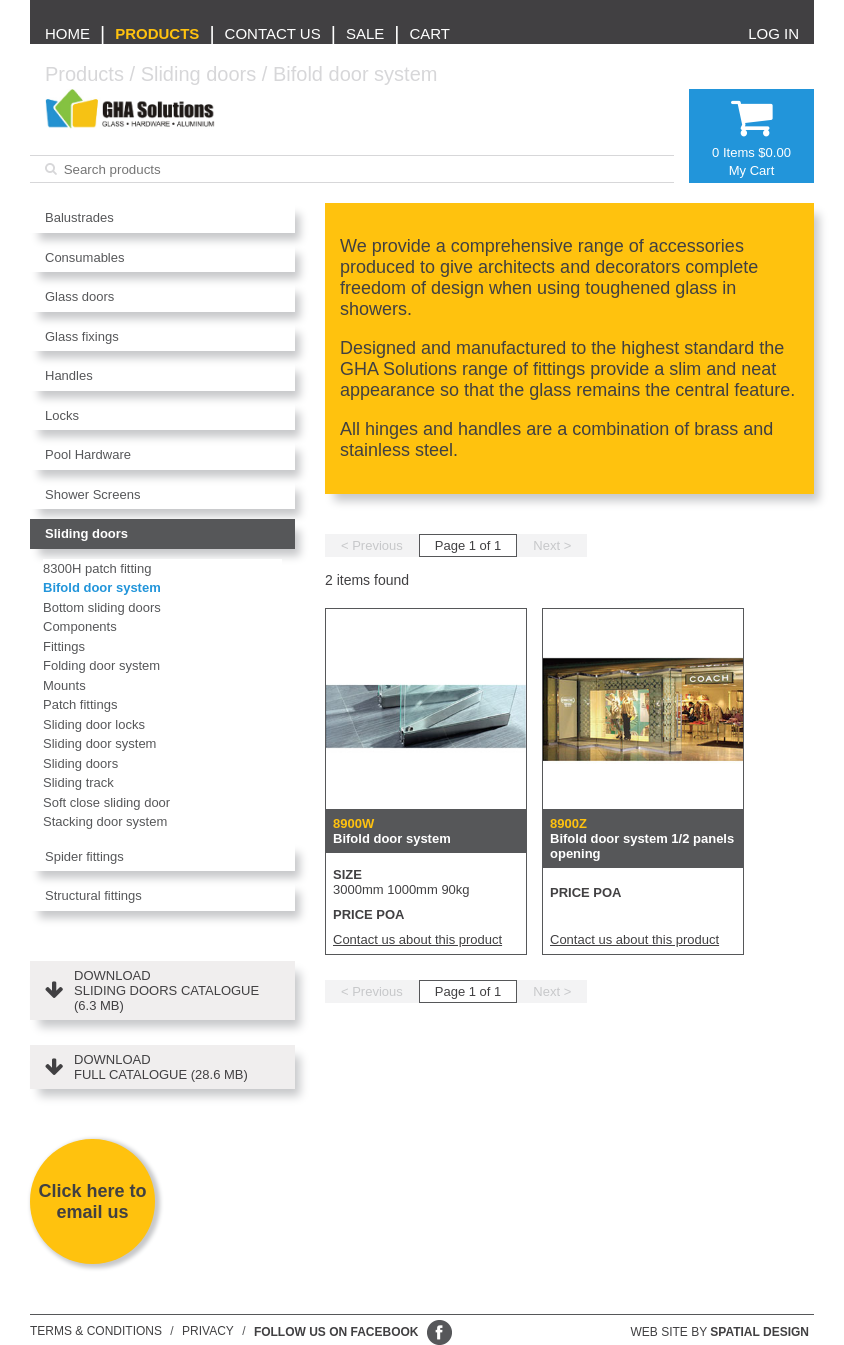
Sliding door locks (94, 724)
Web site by (720, 1332)
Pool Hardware (88, 454)
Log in (773, 33)
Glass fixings (82, 336)
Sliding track (78, 782)
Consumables (85, 257)
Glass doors (79, 296)
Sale (365, 33)
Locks (62, 415)
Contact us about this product (417, 939)
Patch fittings (80, 704)
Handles (69, 375)
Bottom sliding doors (102, 607)
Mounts (64, 685)
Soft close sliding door (106, 802)
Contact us (273, 33)
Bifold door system (355, 74)
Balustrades (79, 217)
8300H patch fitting (97, 568)
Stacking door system (105, 821)
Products (157, 33)
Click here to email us (92, 1201)
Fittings (64, 646)
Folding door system (101, 665)
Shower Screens (92, 494)
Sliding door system (99, 743)
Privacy (208, 1331)
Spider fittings (84, 856)
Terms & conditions (96, 1331)
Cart (429, 33)
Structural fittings (93, 895)
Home (67, 33)
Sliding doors (199, 74)
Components (80, 626)
